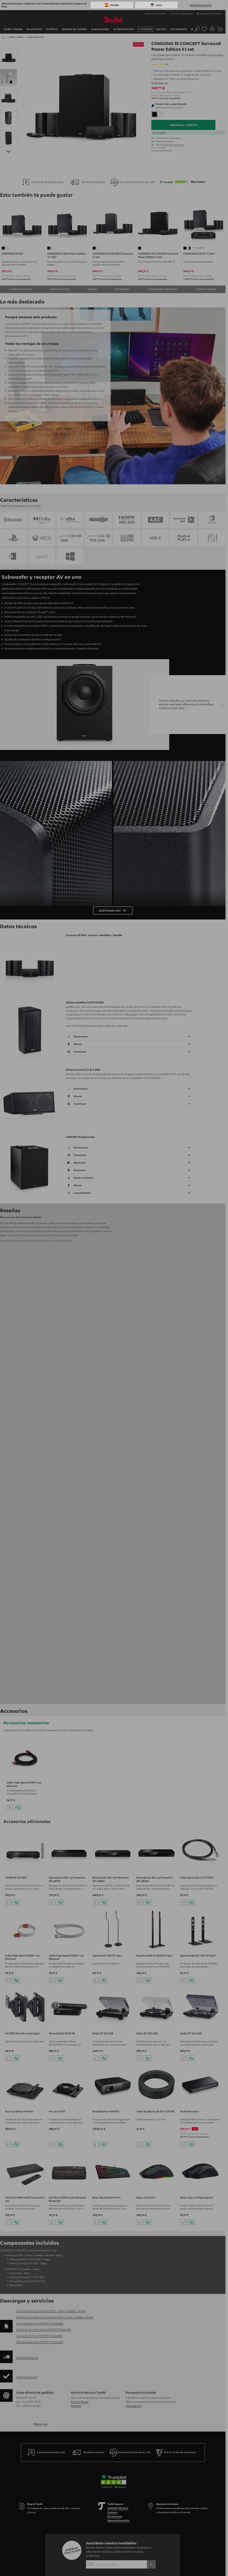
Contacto (76, 2236)
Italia (164, 2499)
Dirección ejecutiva (140, 2473)
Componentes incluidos (163, 289)
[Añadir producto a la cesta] (17, 1638)
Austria (165, 2469)
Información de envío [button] (27, 2188)
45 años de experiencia (173, 144)
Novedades (74, 2485)
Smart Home (43, 2477)
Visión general (133, 2236)
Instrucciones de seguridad (161, 150)
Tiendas (102, 2489)
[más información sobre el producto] (9, 1638)
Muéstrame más (159, 82)
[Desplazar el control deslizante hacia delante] (142, 104)
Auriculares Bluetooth (49, 2489)
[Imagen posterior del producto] (8, 151)
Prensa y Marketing (108, 2473)
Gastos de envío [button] (180, 92)
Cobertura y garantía (26, 2207)
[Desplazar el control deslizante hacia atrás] (23, 104)
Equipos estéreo (77, 2465)
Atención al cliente (155, 13)
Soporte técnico (206, 289)
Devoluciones (114, 2347)
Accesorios (122, 289)
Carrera (102, 2469)
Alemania (166, 2464)
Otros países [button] (167, 2508)
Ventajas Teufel (137, 2465)
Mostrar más (41, 2255)
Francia (165, 2486)
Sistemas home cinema (49, 2465)
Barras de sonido (46, 2469)
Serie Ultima (74, 2473)
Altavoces (73, 2469)
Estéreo (41, 2473)
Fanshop (73, 2481)
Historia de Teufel (139, 2469)
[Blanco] (161, 114)
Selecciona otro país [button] (201, 5)
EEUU (163, 2504)
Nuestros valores (139, 2481)
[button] (223, 5)
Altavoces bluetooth (48, 2481)
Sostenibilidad (137, 2477)
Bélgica (165, 2482)
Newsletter (104, 2485)
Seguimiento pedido (118, 2351)
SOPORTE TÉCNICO (117, 2339)
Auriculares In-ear (78, 2477)
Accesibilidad (136, 2485)
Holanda (166, 2477)
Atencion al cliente (109, 2465)
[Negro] (154, 114)
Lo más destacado (20, 289)
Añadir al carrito (183, 125)
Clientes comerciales (181, 13)
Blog (100, 2481)
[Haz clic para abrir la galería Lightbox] (82, 103)
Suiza (163, 2473)
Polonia (165, 2490)
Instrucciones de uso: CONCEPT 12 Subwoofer (39, 2154)
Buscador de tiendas (209, 13)
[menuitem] (67, 2477)
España (164, 2495)
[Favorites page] (204, 27)
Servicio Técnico (79, 2232)
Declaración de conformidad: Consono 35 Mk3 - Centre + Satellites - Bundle (54, 2147)
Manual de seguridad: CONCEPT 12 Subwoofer (40, 2172)
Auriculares (43, 2485)
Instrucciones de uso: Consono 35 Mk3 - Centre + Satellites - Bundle (50, 2141)
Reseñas (92, 289)
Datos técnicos (59, 289)
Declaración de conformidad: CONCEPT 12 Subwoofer (43, 2160)
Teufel (162, 147)
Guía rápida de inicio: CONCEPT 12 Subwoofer (39, 2166)
